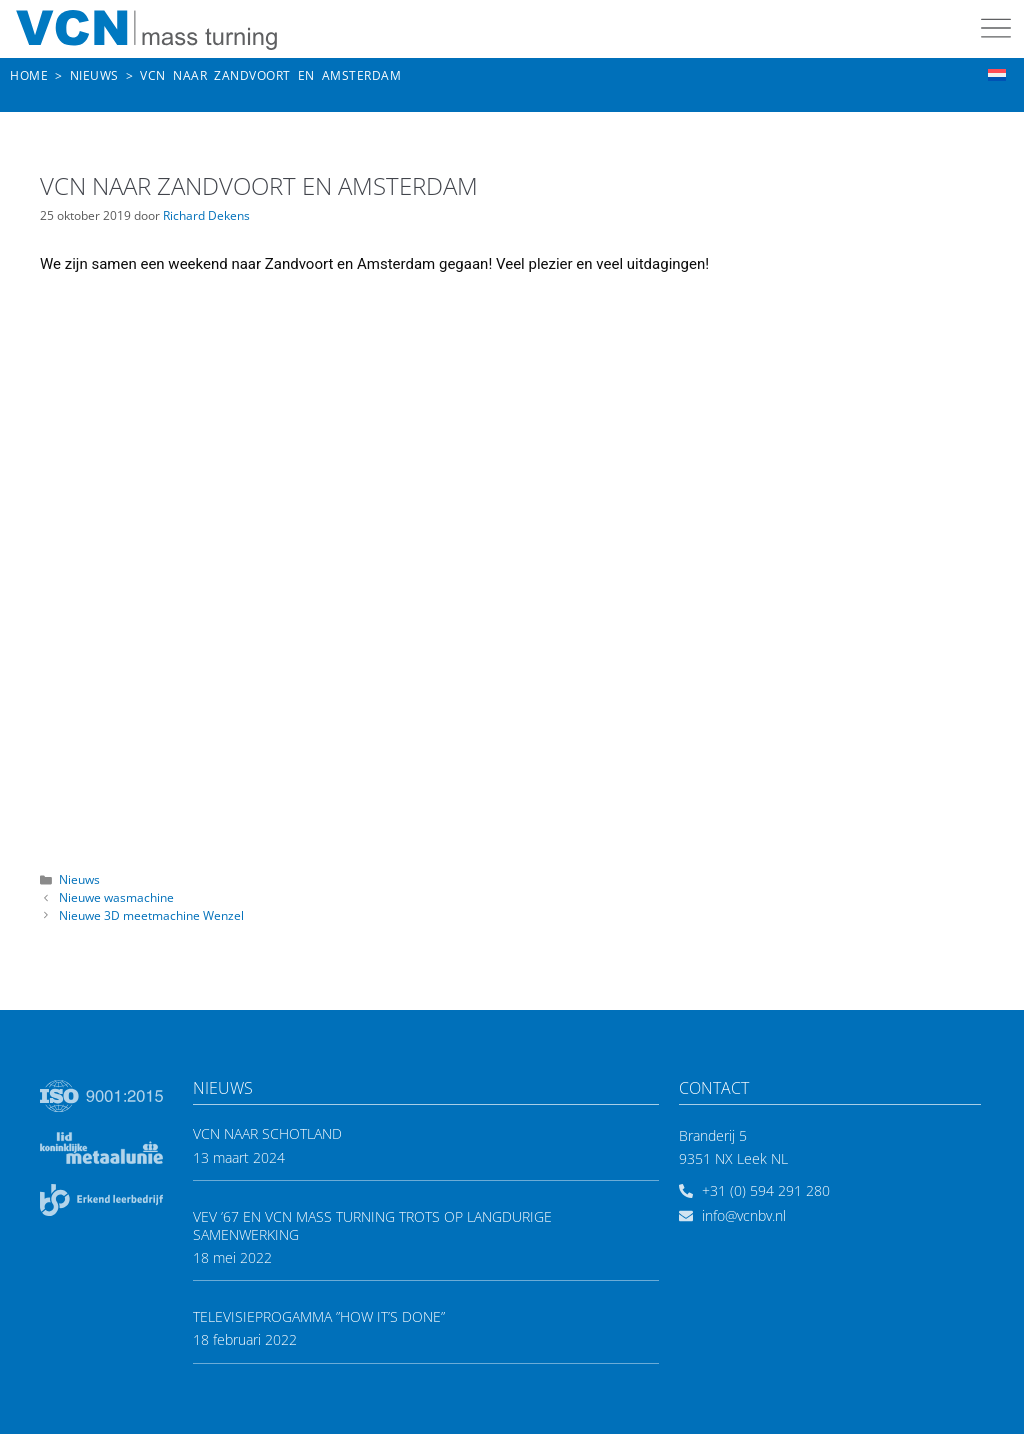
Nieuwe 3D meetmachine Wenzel (151, 915)
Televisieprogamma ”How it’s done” (319, 1316)
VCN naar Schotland (267, 1133)
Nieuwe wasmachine (116, 897)
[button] (996, 30)
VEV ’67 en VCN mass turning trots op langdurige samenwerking (372, 1225)
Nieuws (79, 879)
